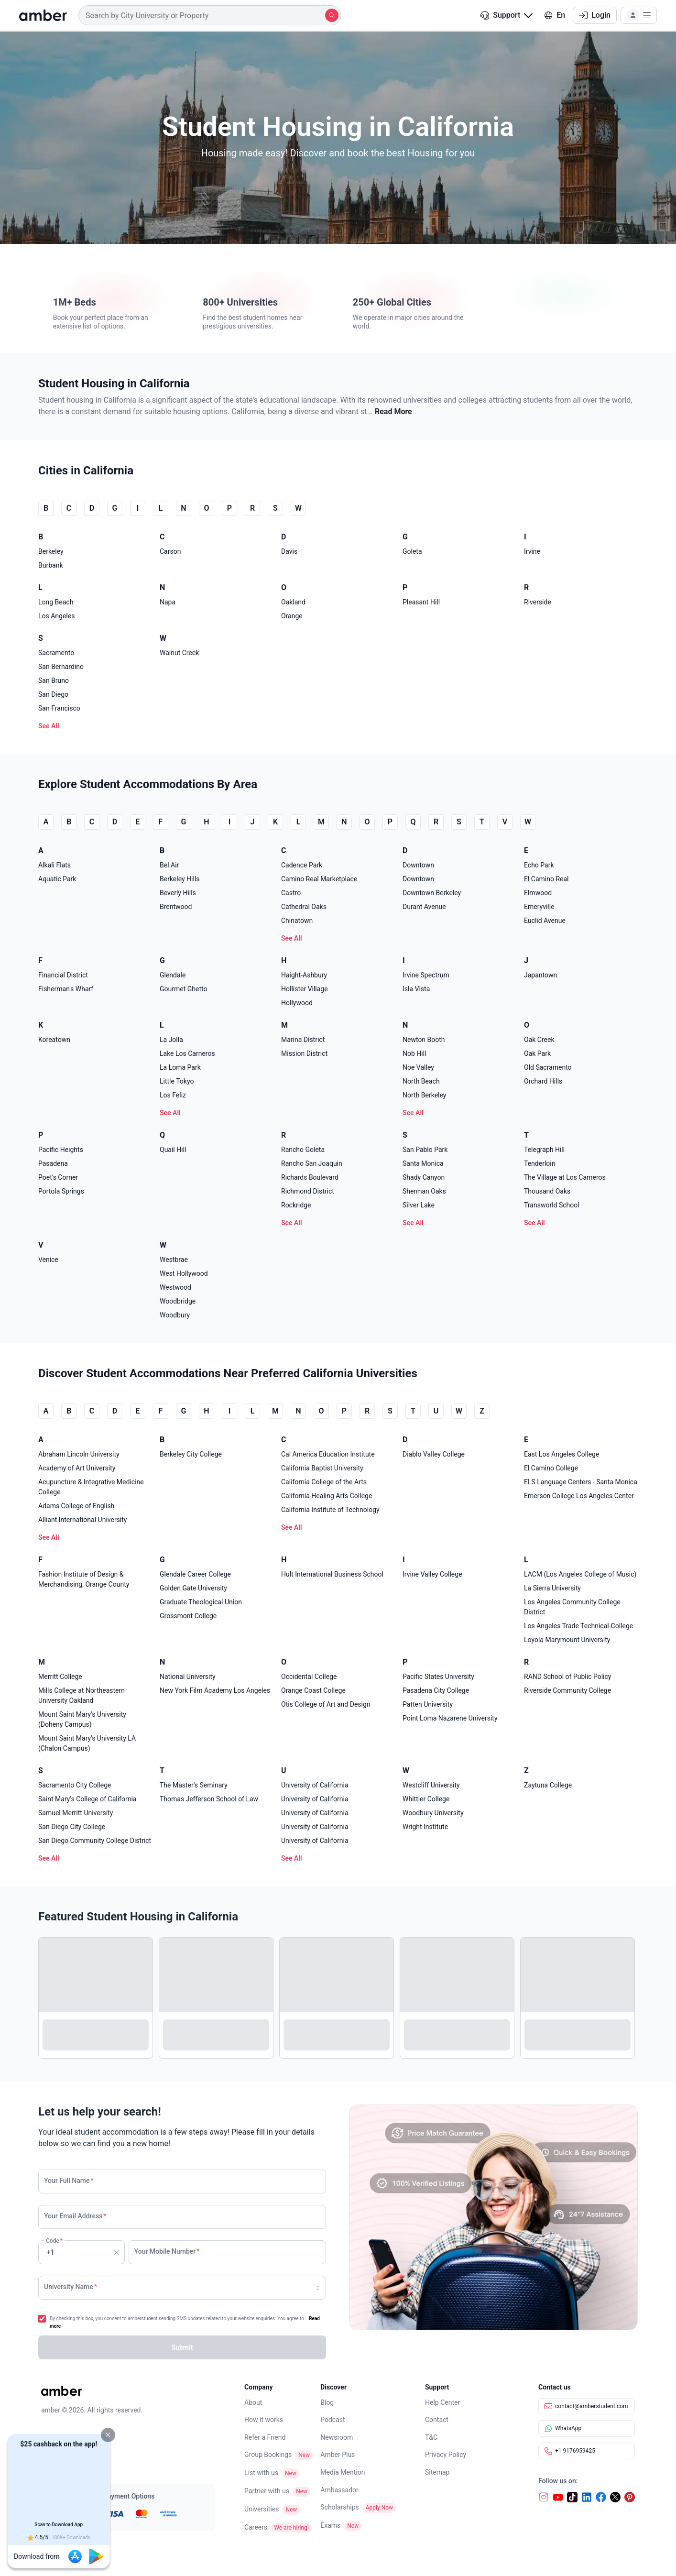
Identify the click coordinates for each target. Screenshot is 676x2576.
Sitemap (437, 2472)
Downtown (418, 865)
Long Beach (55, 602)
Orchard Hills (543, 1081)
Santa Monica (423, 1163)
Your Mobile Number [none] (167, 2251)
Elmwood (538, 893)
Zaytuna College (548, 1785)
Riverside (537, 602)
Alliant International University (82, 1520)
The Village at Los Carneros (565, 1177)
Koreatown (54, 1039)
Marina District (303, 1039)
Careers (255, 2527)
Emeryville (539, 906)
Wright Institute (425, 1827)
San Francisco (59, 708)
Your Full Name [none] (69, 2180)
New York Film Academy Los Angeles (215, 1690)
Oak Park (537, 1053)
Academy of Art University (76, 1468)
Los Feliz (173, 1095)
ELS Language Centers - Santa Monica (580, 1482)
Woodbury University (433, 1813)
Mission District (304, 1053)
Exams (330, 2525)
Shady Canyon (424, 1177)
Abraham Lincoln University (79, 1454)
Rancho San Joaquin (311, 1163)
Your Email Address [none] (75, 2216)
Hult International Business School (332, 1574)
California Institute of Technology (330, 1509)
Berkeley (51, 551)
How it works (263, 2419)
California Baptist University (322, 1468)
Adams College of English (76, 1506)
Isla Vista (416, 989)
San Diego (53, 694)
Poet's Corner (58, 1177)
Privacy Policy (445, 2454)
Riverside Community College (567, 1690)
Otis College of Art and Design (326, 1704)
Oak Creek (539, 1039)
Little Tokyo (177, 1081)
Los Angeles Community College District (572, 1607)
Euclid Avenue (545, 920)
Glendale (172, 975)
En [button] (554, 15)
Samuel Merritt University (75, 1813)
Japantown (540, 975)
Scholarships (339, 2507)
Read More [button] (393, 411)
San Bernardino (61, 666)
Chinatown (297, 920)
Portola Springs (61, 1191)
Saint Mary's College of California (87, 1799)
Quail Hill (173, 1149)
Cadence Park (301, 865)
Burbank (50, 565)
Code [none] (54, 2240)
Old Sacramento (548, 1067)
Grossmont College (188, 1616)
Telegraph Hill (544, 1149)
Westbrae (174, 1259)
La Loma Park (180, 1067)
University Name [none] (70, 2287)
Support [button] (506, 15)
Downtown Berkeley (432, 893)
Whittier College (426, 1799)
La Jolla (171, 1039)
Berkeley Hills (180, 879)
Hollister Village (304, 989)
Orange (292, 616)
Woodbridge (178, 1301)
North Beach (421, 1081)
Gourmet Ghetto (183, 989)
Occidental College (309, 1676)
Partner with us (266, 2491)
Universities (261, 2509)
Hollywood (297, 1003)
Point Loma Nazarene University (450, 1718)
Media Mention (342, 2472)
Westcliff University (431, 1785)
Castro (291, 893)
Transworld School (551, 1205)
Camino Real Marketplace (319, 879)
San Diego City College (71, 1827)
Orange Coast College (313, 1690)
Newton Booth (424, 1039)
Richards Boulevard (309, 1177)
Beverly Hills (178, 893)
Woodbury (175, 1315)
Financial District (63, 975)
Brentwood (176, 906)
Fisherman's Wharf (65, 989)
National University (188, 1676)
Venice (48, 1259)
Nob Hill (414, 1053)
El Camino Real (546, 879)
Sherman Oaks (424, 1191)
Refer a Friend (264, 2437)
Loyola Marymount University (567, 1640)
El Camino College (551, 1468)
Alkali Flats (54, 865)
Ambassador (339, 2490)
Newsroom (336, 2437)
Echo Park (539, 865)
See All (48, 726)
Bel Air (169, 865)
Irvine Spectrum (426, 975)
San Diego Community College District (94, 1840)
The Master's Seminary (194, 1785)
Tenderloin (539, 1163)
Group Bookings (268, 2454)
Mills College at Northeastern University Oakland (81, 1695)
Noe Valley (418, 1067)
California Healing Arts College (326, 1496)
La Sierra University (552, 1588)
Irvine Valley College (432, 1574)
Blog (327, 2402)
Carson (170, 551)
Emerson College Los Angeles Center (579, 1496)
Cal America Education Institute (328, 1454)
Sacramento (56, 653)
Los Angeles (56, 616)
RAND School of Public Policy (567, 1676)
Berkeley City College (191, 1454)
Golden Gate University (193, 1588)
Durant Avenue (424, 906)
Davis (289, 551)
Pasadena (53, 1163)
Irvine (532, 551)
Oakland (293, 602)
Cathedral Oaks (304, 906)
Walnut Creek (179, 653)
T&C (431, 2437)
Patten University (428, 1704)
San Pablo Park (425, 1149)
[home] (43, 15)
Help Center (442, 2402)
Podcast (332, 2419)
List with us (261, 2473)
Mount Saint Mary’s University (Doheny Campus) (82, 1719)
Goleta (412, 551)
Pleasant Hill (421, 602)
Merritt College (60, 1676)
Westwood (175, 1287)
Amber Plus (337, 2454)
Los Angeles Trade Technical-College (578, 1626)
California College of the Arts (324, 1482)
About (253, 2402)
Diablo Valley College (434, 1454)
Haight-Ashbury (304, 975)
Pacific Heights (60, 1149)
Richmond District (307, 1191)
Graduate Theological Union (201, 1602)
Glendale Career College (195, 1574)
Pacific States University (438, 1676)
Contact (436, 2419)
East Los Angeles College (561, 1454)
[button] (108, 2435)
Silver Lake (419, 1205)
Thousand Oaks (547, 1191)
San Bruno (53, 680)
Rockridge (296, 1205)
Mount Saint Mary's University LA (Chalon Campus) (87, 1743)
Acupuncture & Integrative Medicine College (91, 1487)
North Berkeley (424, 1095)
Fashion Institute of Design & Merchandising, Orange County (83, 1579)
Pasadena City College (436, 1690)
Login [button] (595, 15)
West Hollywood (184, 1273)
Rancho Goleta (303, 1149)
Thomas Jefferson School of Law (209, 1799)
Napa (167, 602)
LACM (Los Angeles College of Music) (580, 1574)
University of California (315, 1785)
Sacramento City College (74, 1785)
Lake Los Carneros (187, 1053)
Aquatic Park (57, 879)
